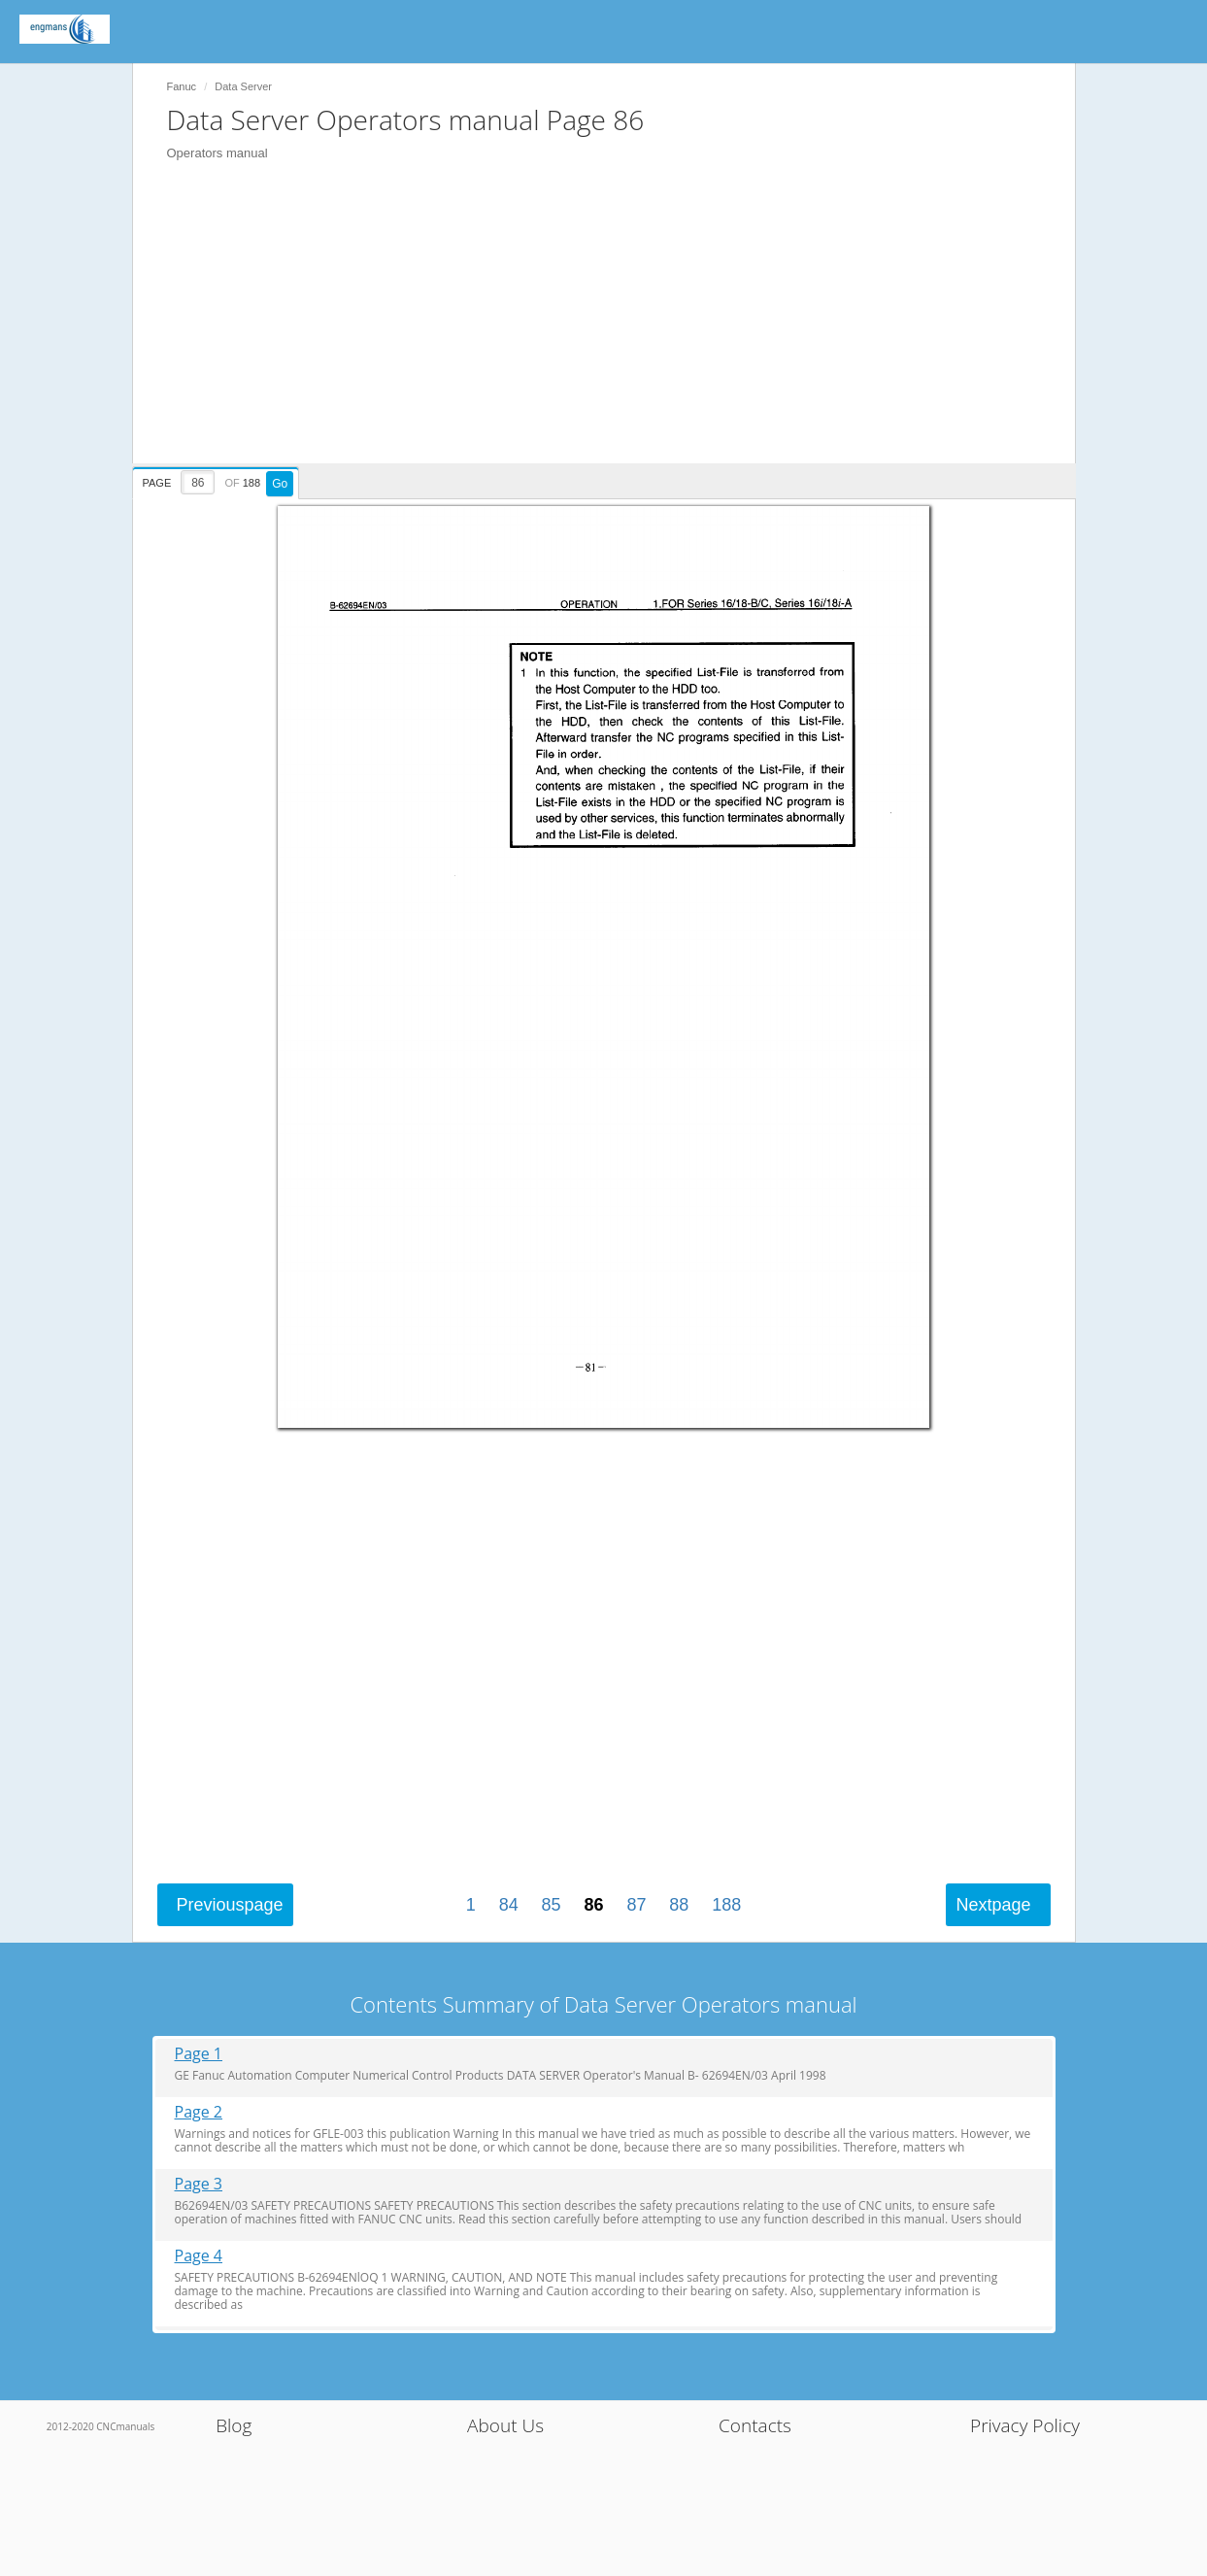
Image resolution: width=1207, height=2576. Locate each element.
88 (678, 1905)
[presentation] (218, 479)
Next (993, 1904)
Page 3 (199, 2184)
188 (726, 1905)
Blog (233, 2425)
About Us (505, 2425)
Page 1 (199, 2054)
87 (636, 1905)
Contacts (755, 2425)
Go (279, 484)
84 (509, 1905)
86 (593, 1905)
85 (551, 1905)
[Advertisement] (613, 327)
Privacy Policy (1025, 2425)
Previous (230, 1904)
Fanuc (182, 86)
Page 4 (199, 2256)
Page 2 (199, 2112)
